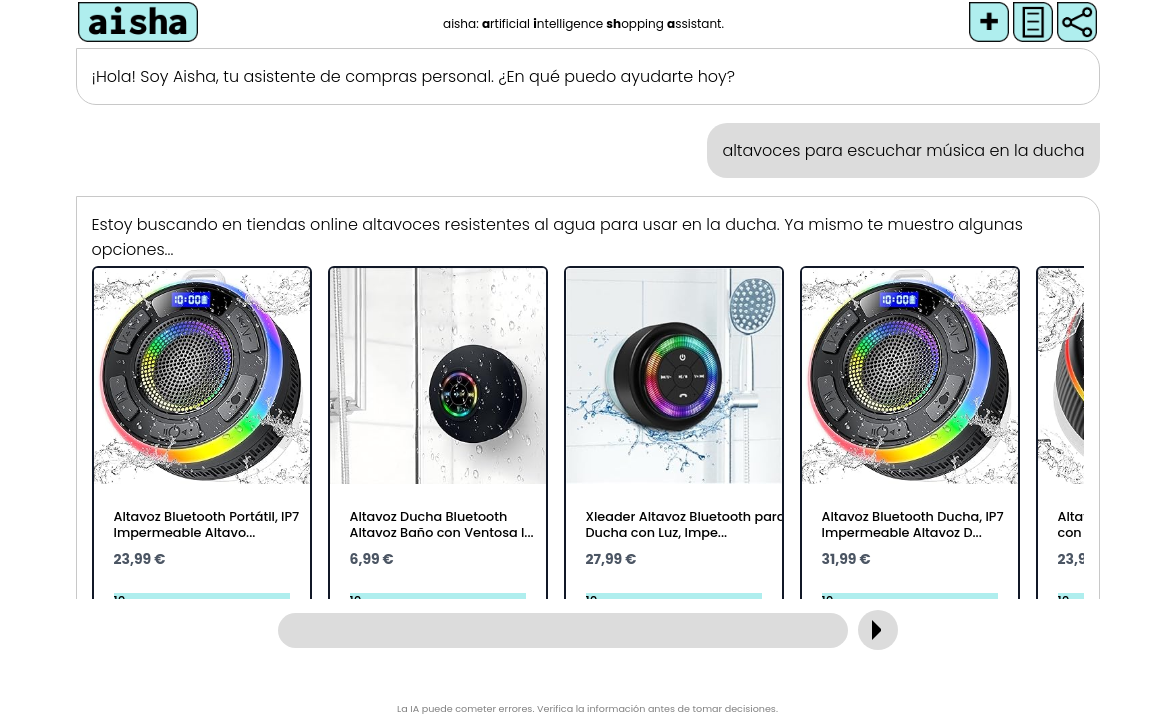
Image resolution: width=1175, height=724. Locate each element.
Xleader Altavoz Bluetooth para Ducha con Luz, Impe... (686, 524)
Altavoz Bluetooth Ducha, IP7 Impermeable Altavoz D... (913, 524)
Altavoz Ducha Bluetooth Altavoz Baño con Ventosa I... (442, 524)
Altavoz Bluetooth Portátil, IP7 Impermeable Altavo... (207, 524)
